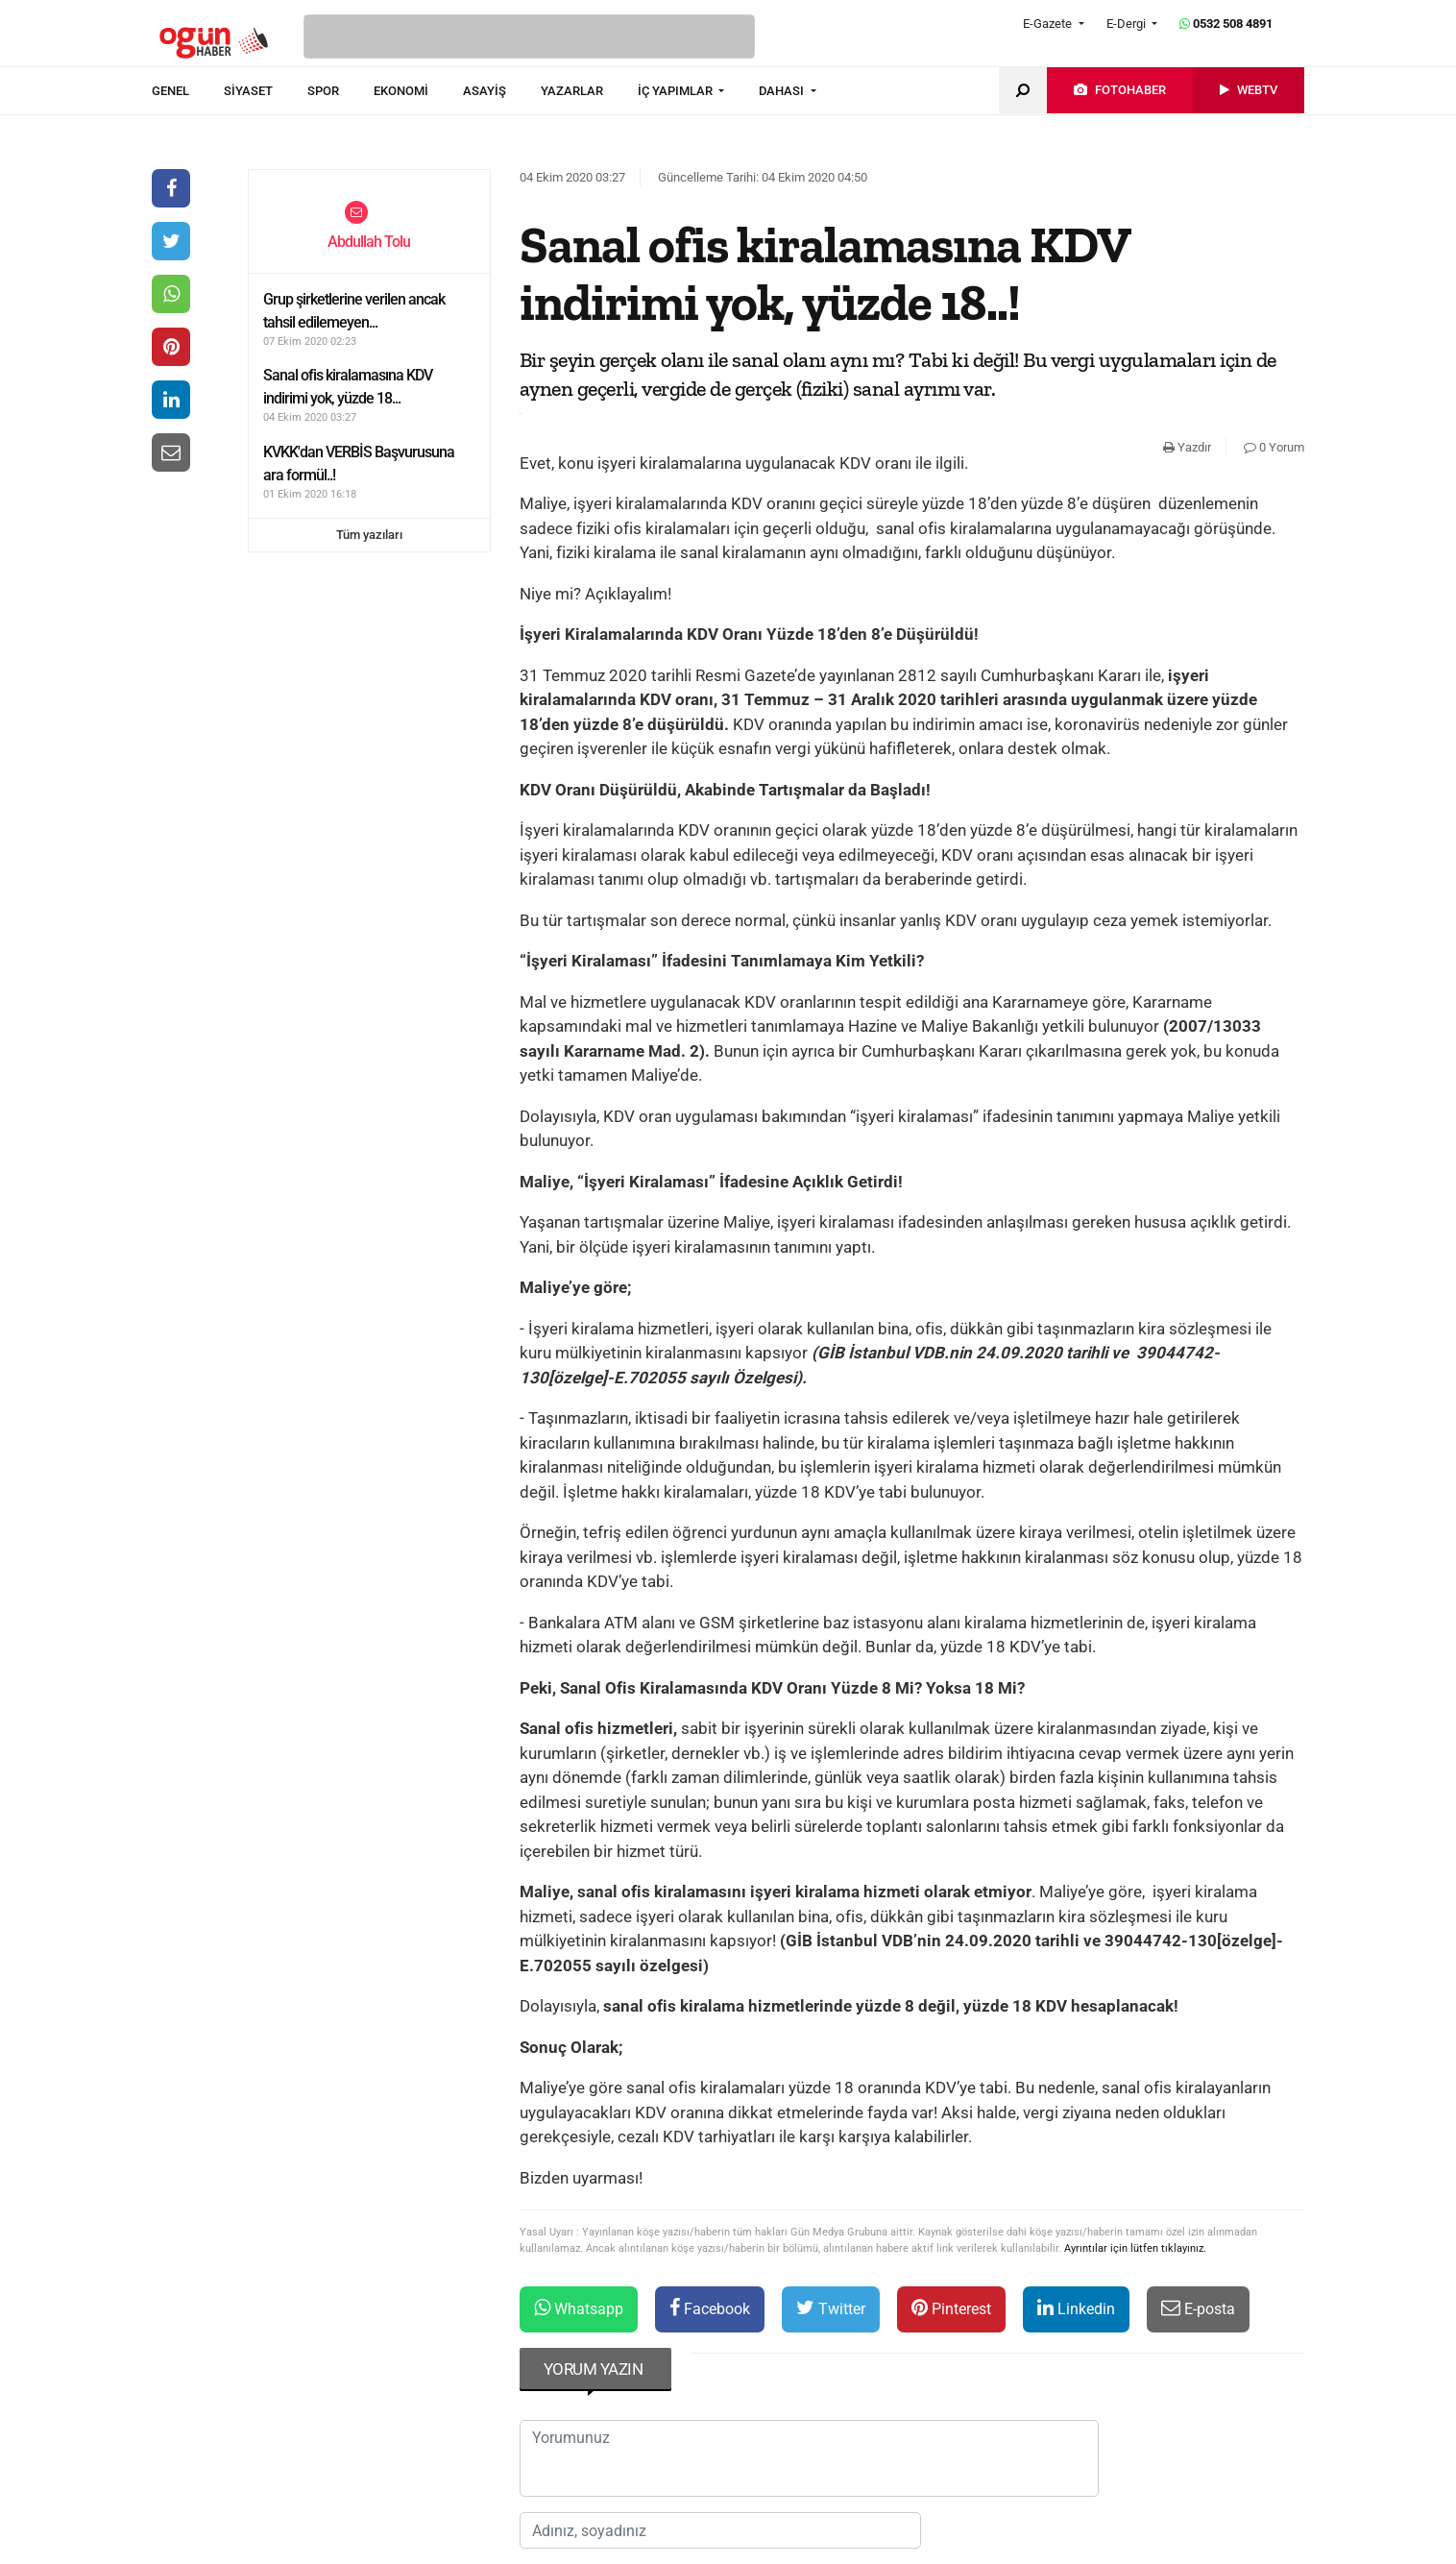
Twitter (830, 2308)
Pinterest (951, 2308)
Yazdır (1187, 447)
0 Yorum (1274, 447)
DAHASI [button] (783, 91)
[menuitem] (188, 91)
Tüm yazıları (369, 534)
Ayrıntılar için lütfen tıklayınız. (1135, 2248)
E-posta (1198, 2308)
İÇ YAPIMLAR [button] (677, 91)
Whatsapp (578, 2308)
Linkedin (1076, 2308)
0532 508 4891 (1226, 23)
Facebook (709, 2308)
